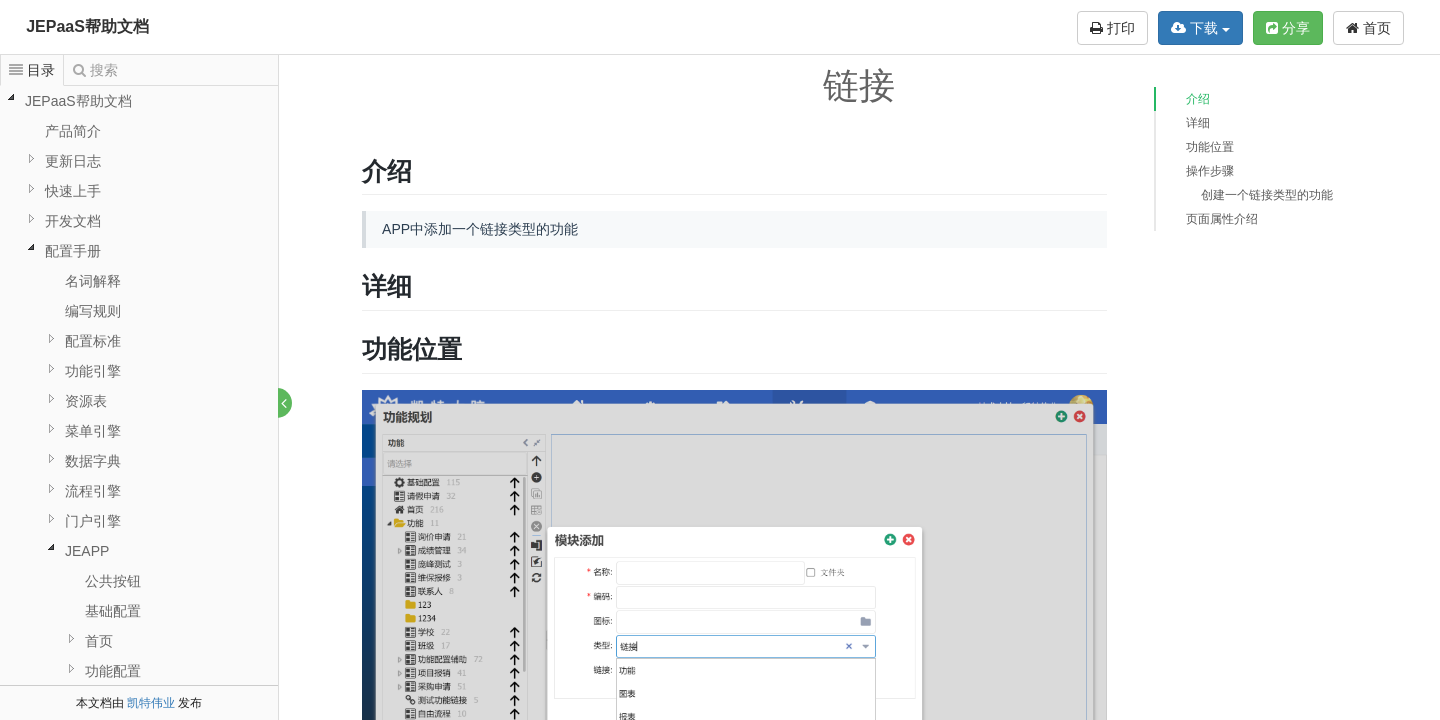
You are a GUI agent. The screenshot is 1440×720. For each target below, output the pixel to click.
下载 (1200, 28)
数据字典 (93, 461)
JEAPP (87, 551)
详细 (1198, 123)
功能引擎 (93, 371)
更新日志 (73, 161)
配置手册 (73, 251)
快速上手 (73, 191)
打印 (1112, 28)
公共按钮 (113, 581)
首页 (1368, 28)
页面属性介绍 (1222, 219)
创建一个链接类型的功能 (1267, 195)
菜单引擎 (93, 431)
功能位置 (1210, 147)
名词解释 (93, 281)
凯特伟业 (151, 703)
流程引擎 (93, 491)
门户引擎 (93, 521)
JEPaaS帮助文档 (87, 26)
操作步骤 (1210, 171)
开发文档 (73, 221)
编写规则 (93, 311)
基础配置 (113, 611)
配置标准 (93, 341)
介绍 (1198, 99)
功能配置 (113, 671)
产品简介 (73, 131)
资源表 (86, 401)
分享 (1288, 28)
